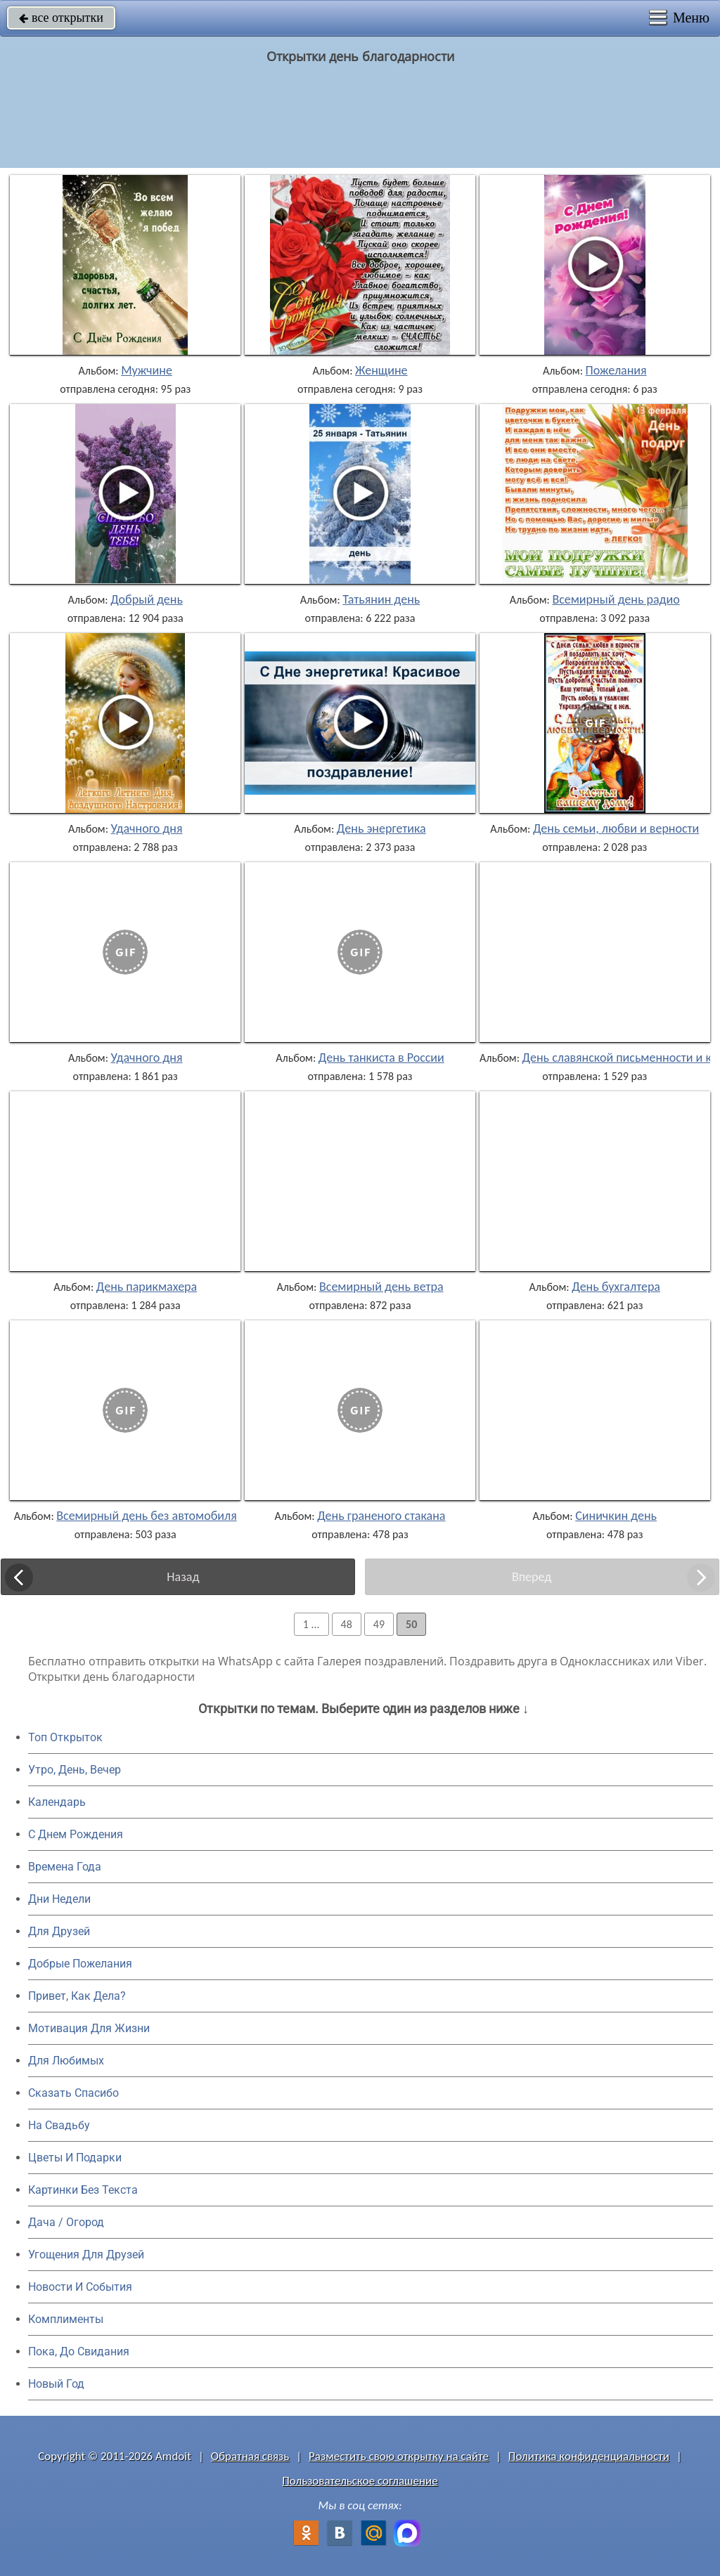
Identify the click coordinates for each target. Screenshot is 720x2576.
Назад (183, 1577)
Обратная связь (250, 2456)
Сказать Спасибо (73, 2093)
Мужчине (146, 370)
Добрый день (146, 599)
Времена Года (64, 1866)
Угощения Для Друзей (86, 2254)
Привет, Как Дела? (77, 1996)
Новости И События (80, 2287)
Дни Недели (59, 1899)
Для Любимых (66, 2060)
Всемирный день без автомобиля (146, 1515)
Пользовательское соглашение (359, 2480)
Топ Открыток (65, 1737)
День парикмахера (146, 1286)
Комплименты (65, 2319)
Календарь (57, 1802)
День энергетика (381, 828)
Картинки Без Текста (83, 2190)
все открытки (61, 18)
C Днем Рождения (75, 1834)
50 (411, 1624)
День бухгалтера (616, 1286)
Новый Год (56, 2383)
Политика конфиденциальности (588, 2456)
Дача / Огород (66, 2222)
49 (379, 1624)
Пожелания (616, 370)
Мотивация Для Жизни (89, 2028)
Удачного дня (147, 828)
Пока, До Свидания (78, 2351)
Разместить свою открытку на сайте (399, 2456)
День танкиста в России (381, 1057)
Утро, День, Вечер (74, 1769)
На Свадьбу (59, 2125)
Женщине (381, 370)
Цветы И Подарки (75, 2157)
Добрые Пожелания (80, 1963)
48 (346, 1624)
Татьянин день (381, 599)
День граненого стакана (381, 1515)
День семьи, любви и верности (616, 828)
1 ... (311, 1624)
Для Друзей (59, 1931)
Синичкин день (616, 1515)
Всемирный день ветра (381, 1286)
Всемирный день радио (615, 599)
